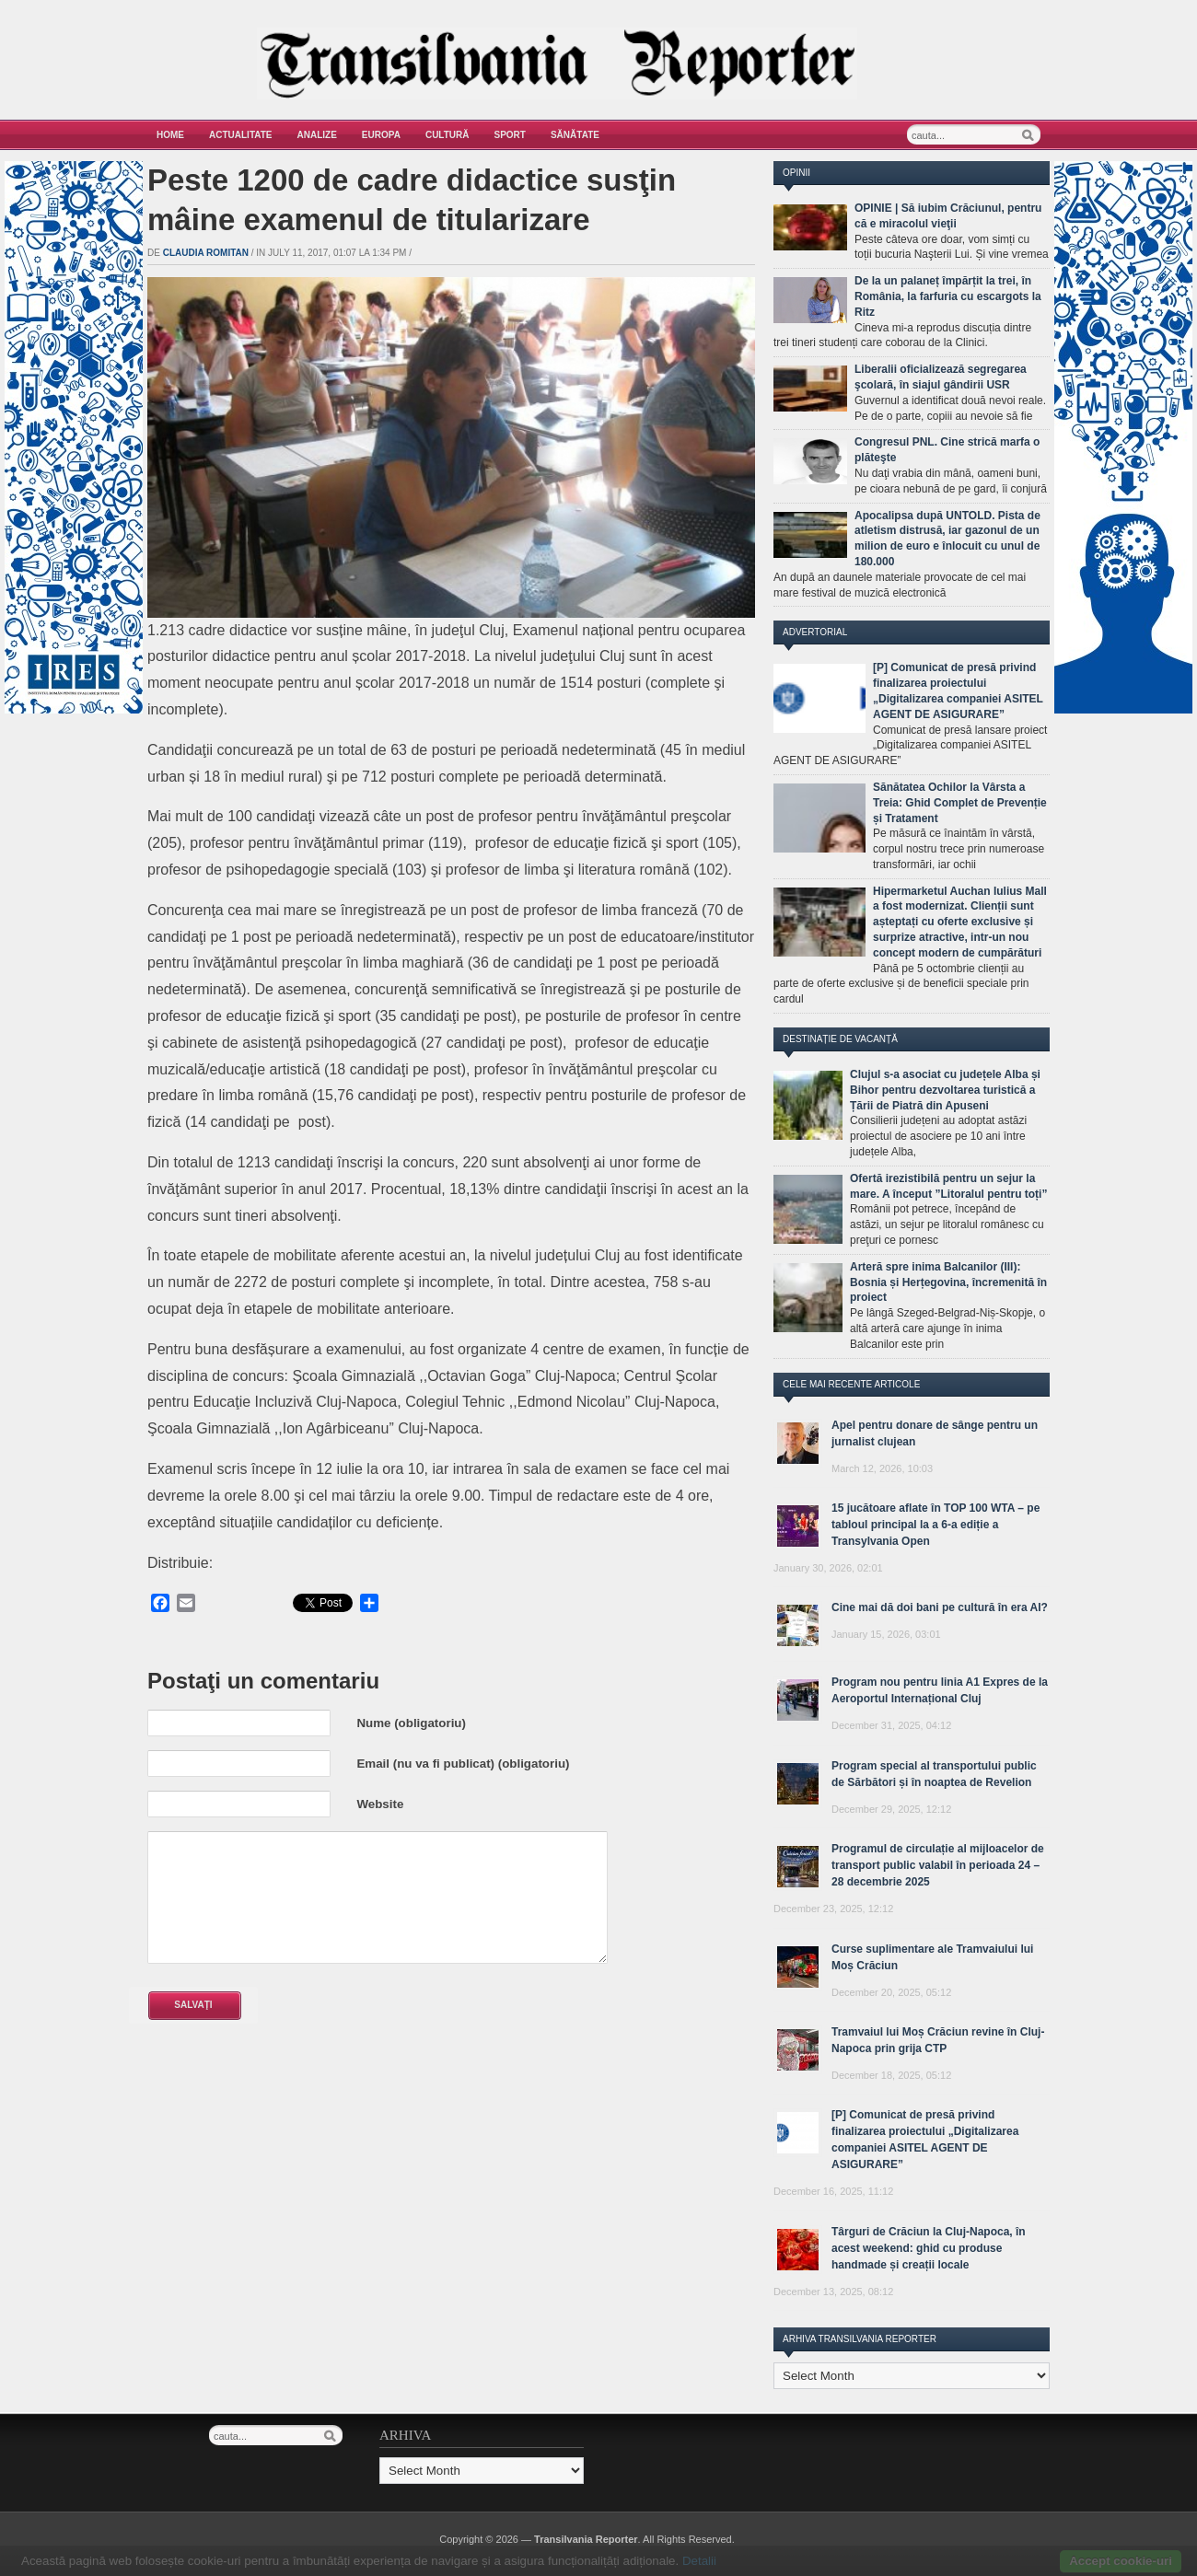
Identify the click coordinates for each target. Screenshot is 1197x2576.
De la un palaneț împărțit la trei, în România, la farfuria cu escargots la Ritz (947, 296)
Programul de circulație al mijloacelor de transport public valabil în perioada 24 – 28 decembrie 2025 (937, 1865)
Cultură (447, 135)
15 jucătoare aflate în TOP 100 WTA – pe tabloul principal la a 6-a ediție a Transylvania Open (935, 1525)
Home (170, 135)
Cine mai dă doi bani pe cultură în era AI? (939, 1607)
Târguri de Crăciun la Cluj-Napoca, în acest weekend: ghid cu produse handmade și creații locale (928, 2248)
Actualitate (241, 135)
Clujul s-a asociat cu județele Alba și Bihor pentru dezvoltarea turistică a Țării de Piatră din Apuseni (945, 1090)
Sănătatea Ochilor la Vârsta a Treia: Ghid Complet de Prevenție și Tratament (960, 803)
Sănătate (575, 135)
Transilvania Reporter (586, 2539)
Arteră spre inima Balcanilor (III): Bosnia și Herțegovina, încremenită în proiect (948, 1282)
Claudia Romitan (206, 253)
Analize (317, 135)
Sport (510, 135)
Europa (381, 135)
